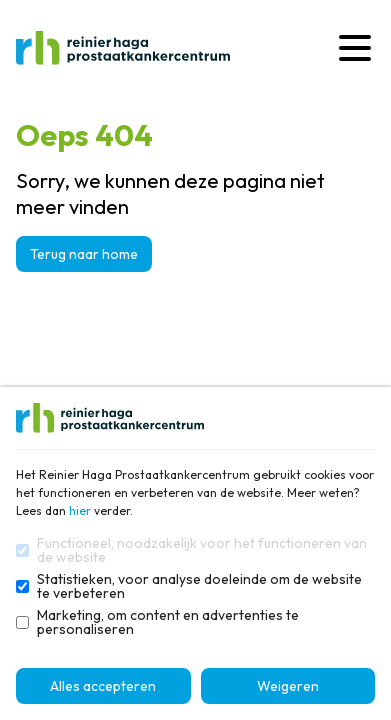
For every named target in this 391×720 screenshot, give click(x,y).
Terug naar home (84, 254)
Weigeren (288, 686)
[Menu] (355, 48)
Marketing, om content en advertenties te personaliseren (168, 622)
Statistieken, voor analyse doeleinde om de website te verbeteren (199, 586)
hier (80, 510)
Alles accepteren (103, 686)
